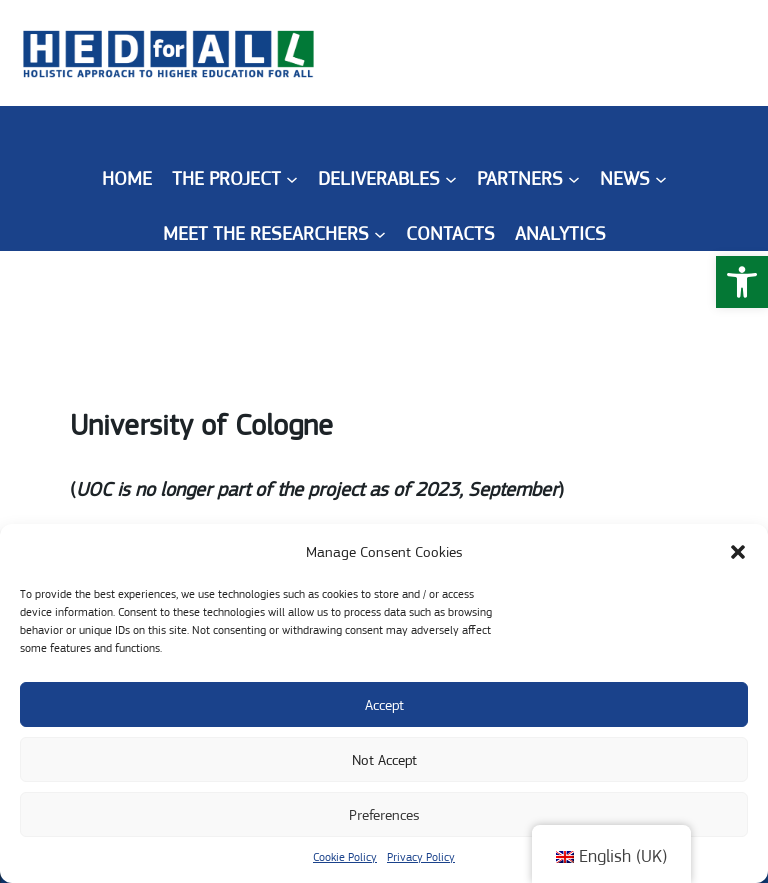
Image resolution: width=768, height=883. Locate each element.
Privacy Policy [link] (421, 857)
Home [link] (127, 178)
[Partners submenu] (574, 179)
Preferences (384, 815)
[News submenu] (661, 179)
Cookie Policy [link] (345, 857)
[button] (738, 552)
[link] (742, 282)
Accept (384, 705)
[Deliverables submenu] (451, 179)
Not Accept (384, 760)
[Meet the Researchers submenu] (380, 234)
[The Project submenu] (292, 179)
